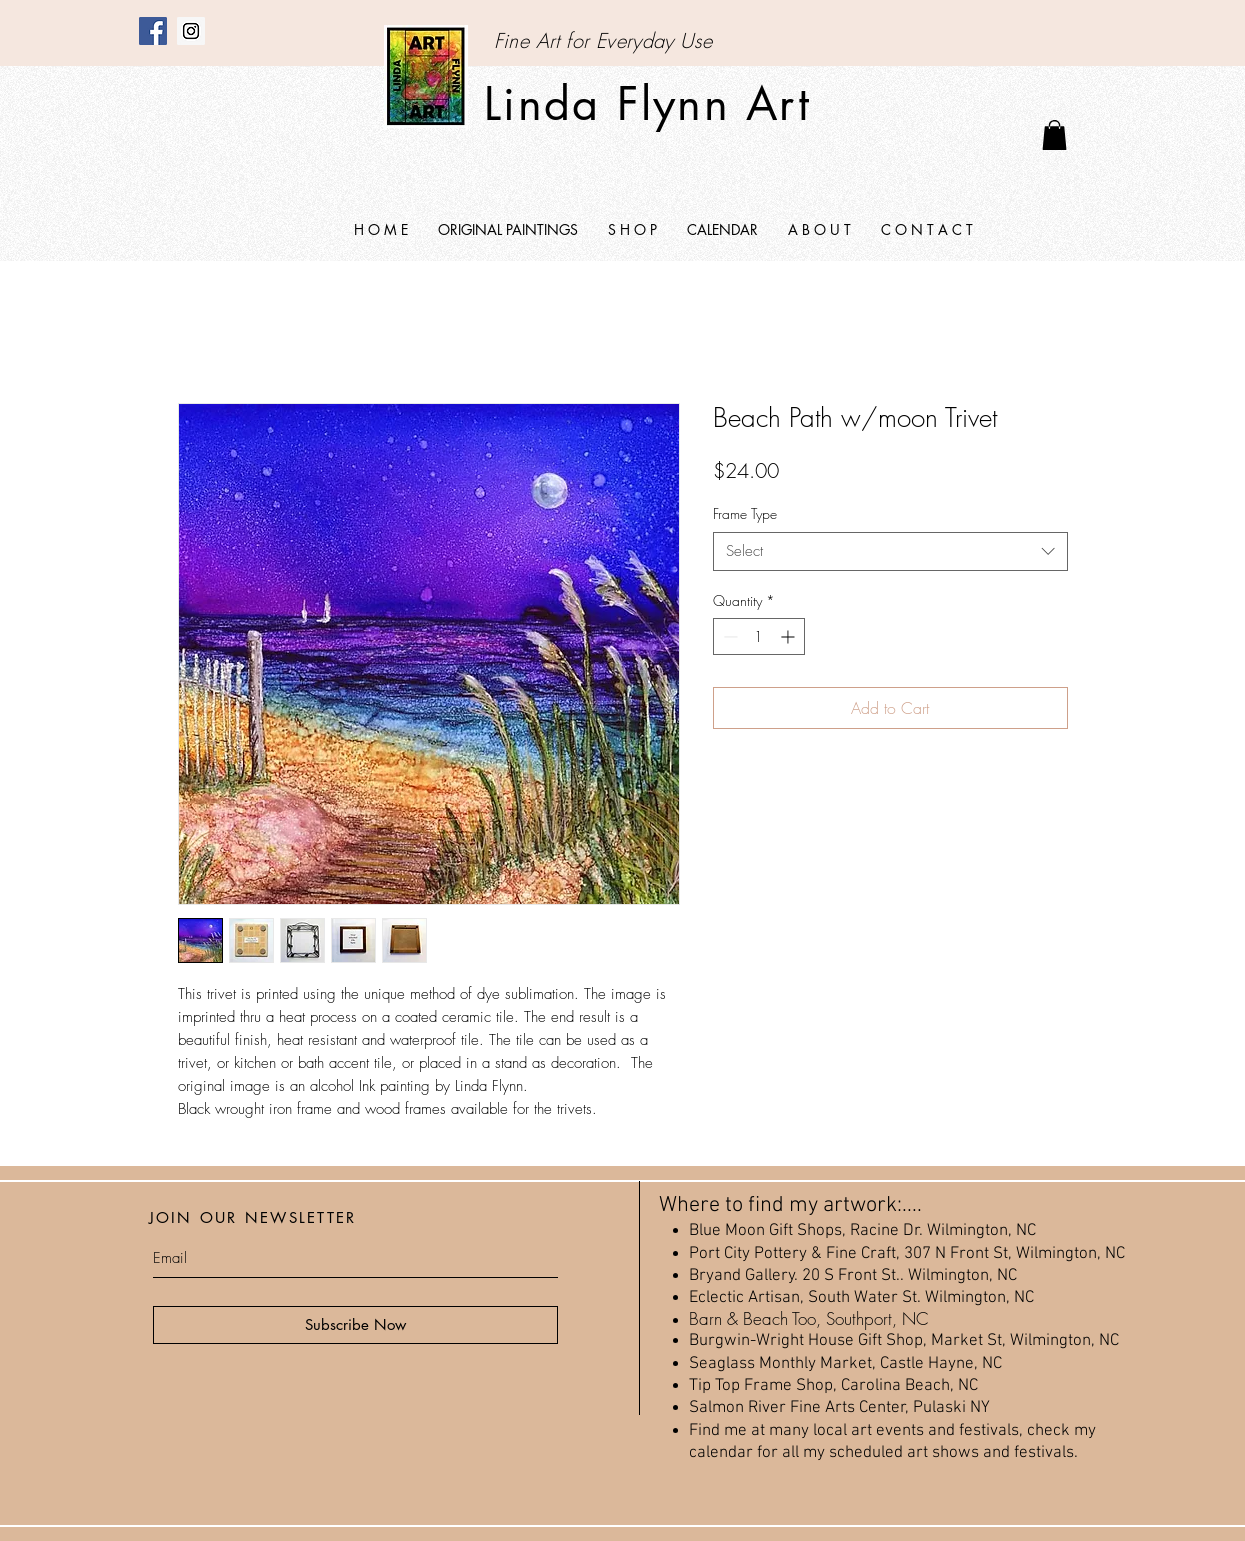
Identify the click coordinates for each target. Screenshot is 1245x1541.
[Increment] (789, 636)
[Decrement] (728, 636)
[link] (1054, 135)
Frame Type (745, 513)
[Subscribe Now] (355, 1325)
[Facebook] (153, 31)
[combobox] (890, 551)
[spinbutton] (759, 636)
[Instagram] (191, 31)
